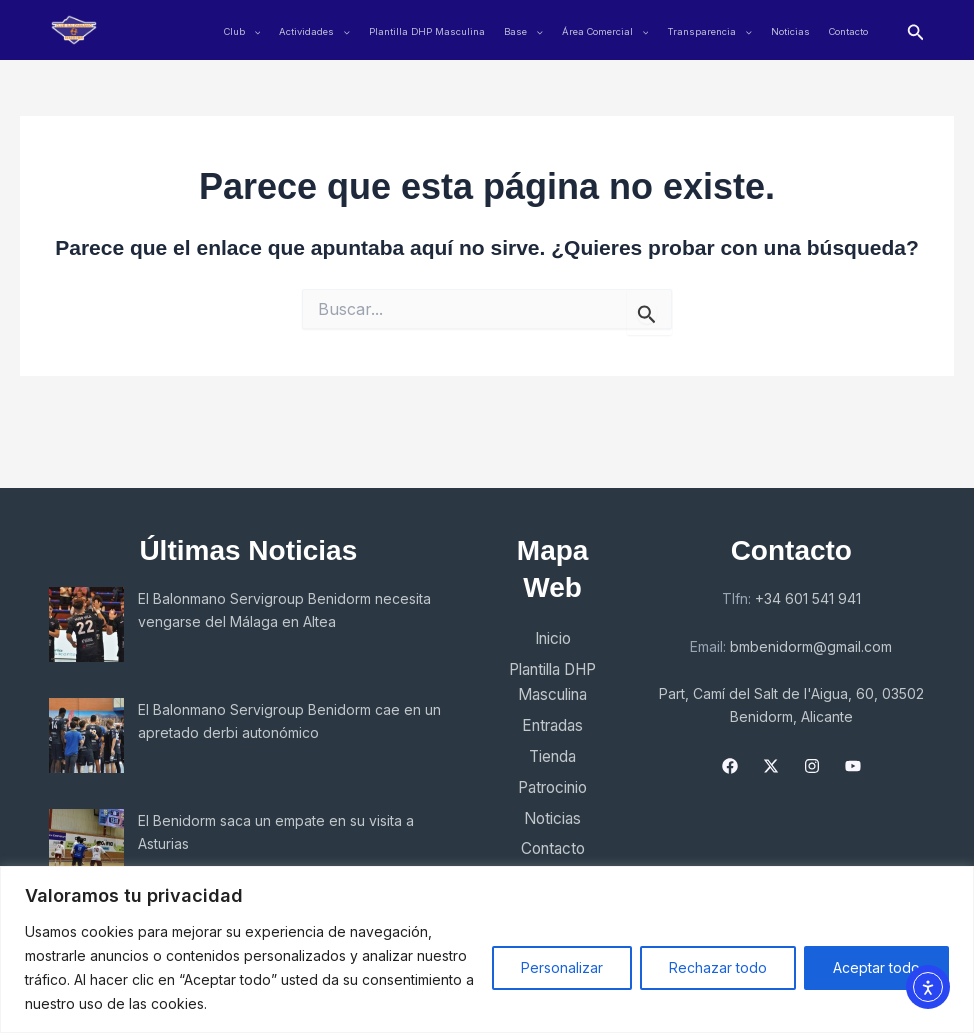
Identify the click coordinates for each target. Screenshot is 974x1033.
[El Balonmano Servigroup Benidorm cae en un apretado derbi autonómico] (86, 735)
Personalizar (562, 967)
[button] (916, 30)
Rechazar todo (718, 967)
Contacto (848, 31)
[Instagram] (814, 766)
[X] (773, 766)
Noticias (790, 31)
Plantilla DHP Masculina (427, 31)
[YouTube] (855, 766)
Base (523, 31)
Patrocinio (551, 791)
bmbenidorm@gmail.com (814, 646)
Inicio (551, 639)
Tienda (551, 759)
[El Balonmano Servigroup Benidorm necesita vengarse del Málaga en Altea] (86, 624)
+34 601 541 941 (810, 598)
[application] (253, 31)
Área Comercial (605, 31)
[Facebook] (732, 766)
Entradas (551, 728)
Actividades (314, 31)
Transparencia (709, 31)
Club (242, 31)
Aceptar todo (876, 967)
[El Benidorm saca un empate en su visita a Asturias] (86, 846)
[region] (487, 949)
